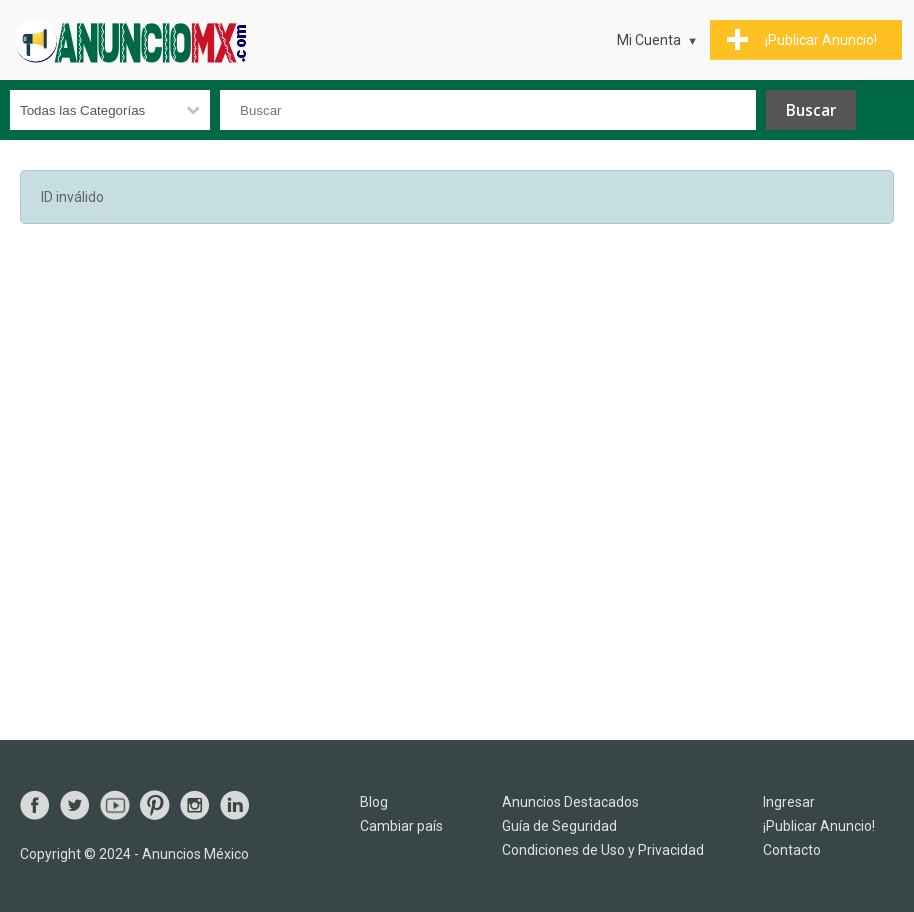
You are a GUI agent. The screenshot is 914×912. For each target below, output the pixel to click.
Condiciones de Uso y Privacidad (603, 850)
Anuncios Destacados (570, 802)
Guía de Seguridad (559, 826)
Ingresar (789, 802)
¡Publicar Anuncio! (819, 826)
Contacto (792, 850)
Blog (374, 802)
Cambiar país (401, 826)
